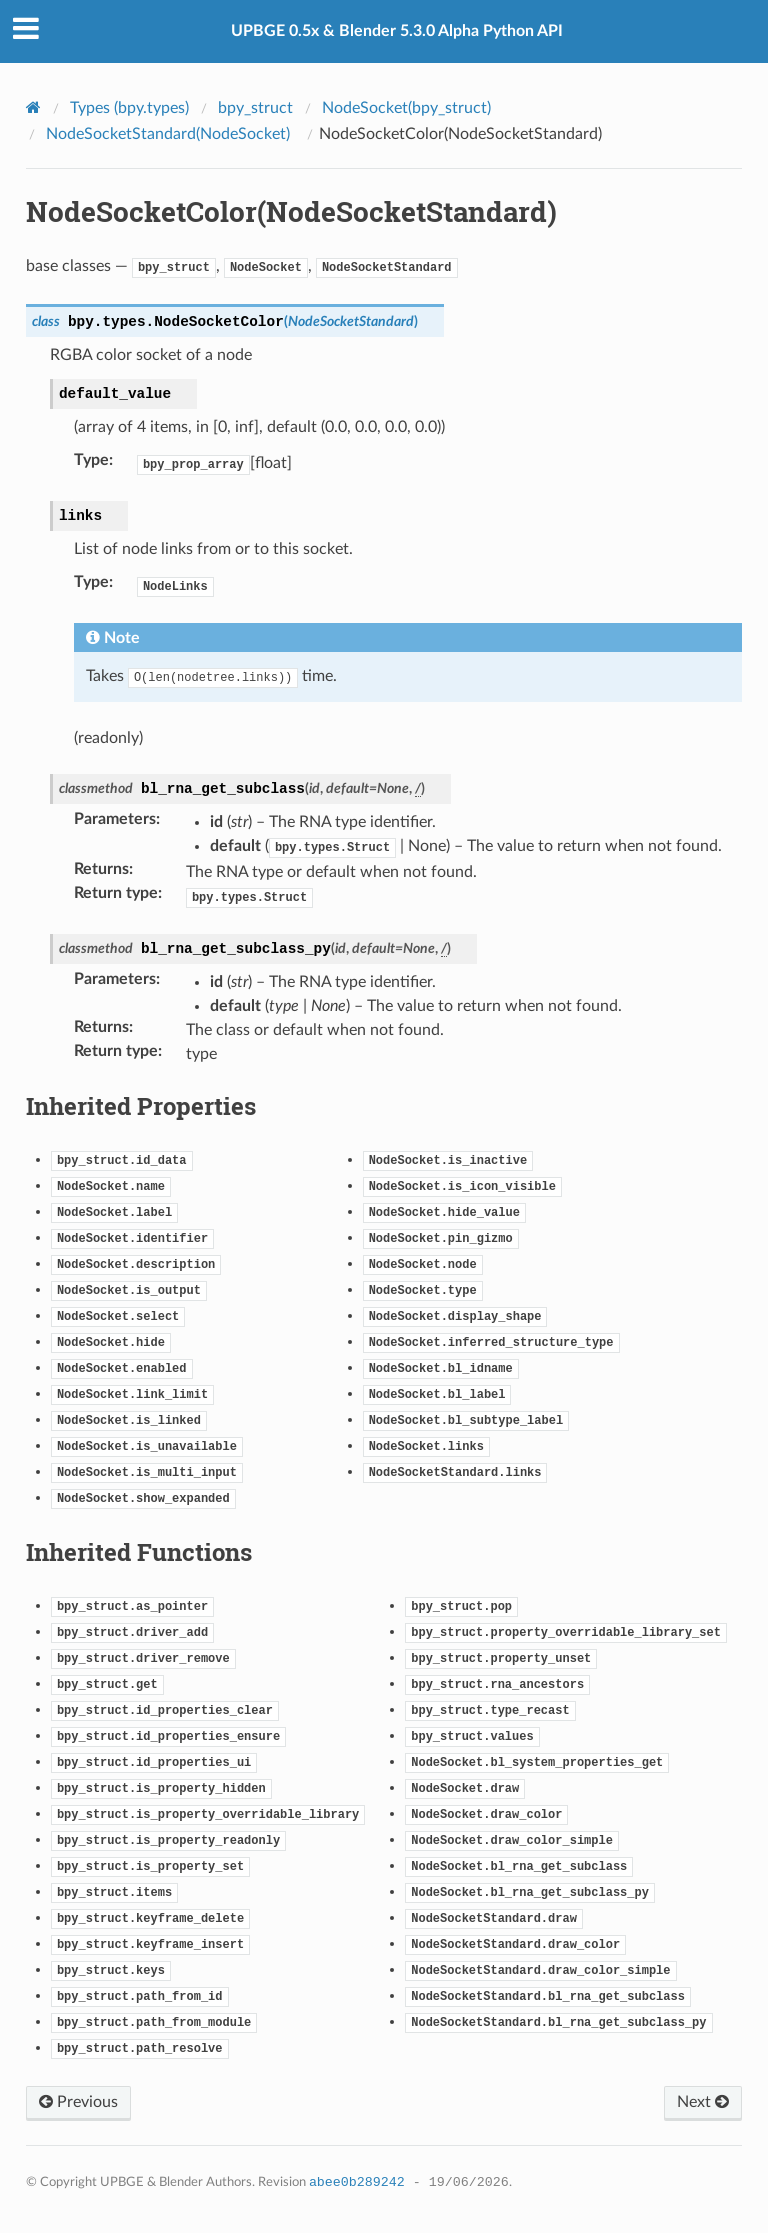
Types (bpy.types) (129, 108)
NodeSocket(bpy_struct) (406, 108)
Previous (78, 2102)
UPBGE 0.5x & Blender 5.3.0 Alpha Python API (397, 31)
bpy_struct (255, 108)
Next (703, 2102)
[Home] (36, 107)
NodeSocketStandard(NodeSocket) (168, 134)
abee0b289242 (357, 2182)
